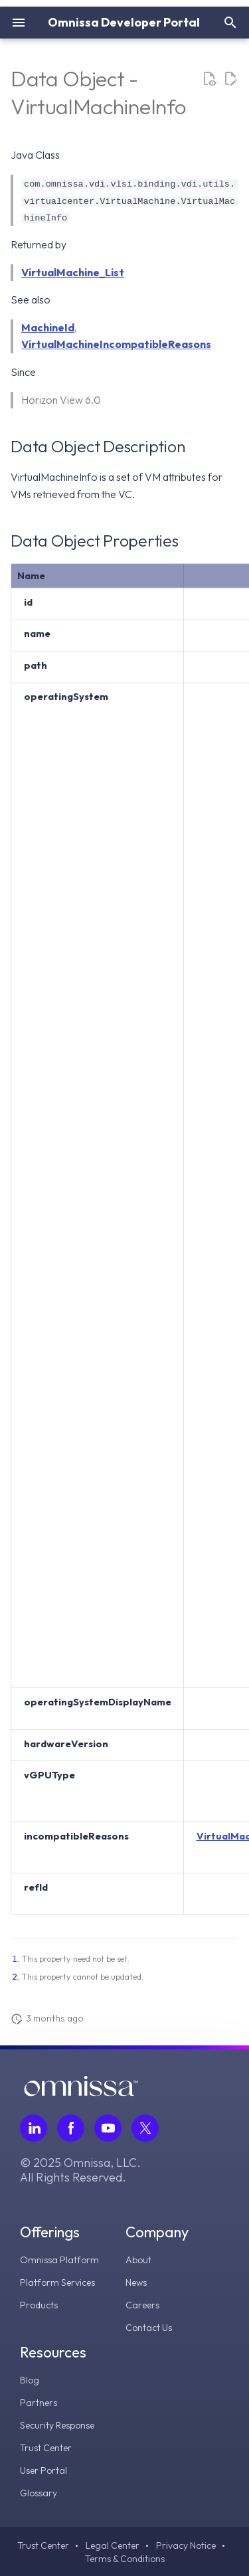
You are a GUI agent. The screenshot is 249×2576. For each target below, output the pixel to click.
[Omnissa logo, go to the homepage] (81, 2092)
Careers (142, 2305)
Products (39, 2305)
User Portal (43, 2470)
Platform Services (57, 2282)
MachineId (47, 326)
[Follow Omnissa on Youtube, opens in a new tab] (108, 2128)
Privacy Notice (186, 2545)
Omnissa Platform (59, 2260)
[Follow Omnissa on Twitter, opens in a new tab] (145, 2128)
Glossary (38, 2493)
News (136, 2282)
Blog (29, 2380)
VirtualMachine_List (72, 271)
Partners (38, 2403)
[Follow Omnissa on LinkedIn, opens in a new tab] (33, 2128)
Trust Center (46, 2448)
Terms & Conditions (125, 2559)
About (138, 2260)
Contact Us (148, 2328)
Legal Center (112, 2545)
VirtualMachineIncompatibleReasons (116, 344)
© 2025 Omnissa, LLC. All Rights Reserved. (80, 2170)
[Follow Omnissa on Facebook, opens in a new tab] (70, 2128)
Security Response (57, 2425)
